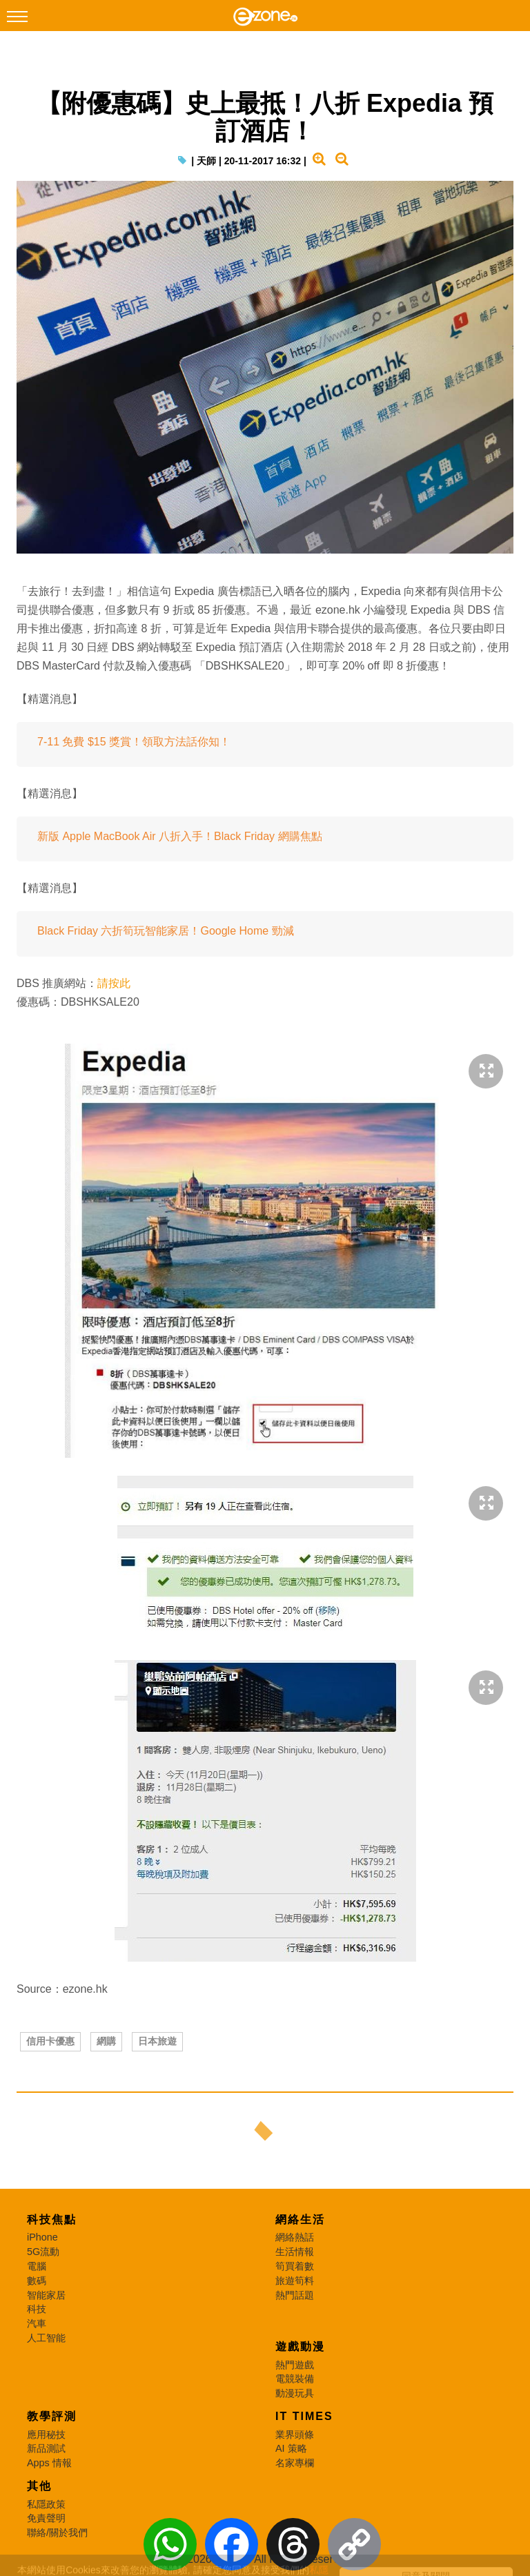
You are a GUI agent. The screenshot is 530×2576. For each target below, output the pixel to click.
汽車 (36, 2323)
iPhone (42, 2237)
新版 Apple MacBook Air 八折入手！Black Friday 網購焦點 (179, 836)
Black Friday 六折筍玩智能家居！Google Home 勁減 (165, 931)
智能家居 (46, 2295)
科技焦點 (52, 2219)
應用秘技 (46, 2434)
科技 (36, 2308)
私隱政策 (46, 2504)
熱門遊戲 (294, 2364)
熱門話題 (294, 2295)
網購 (106, 2041)
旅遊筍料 (294, 2280)
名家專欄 (294, 2462)
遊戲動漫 (300, 2346)
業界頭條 (294, 2434)
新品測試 (46, 2448)
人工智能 (46, 2337)
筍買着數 (294, 2266)
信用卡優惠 (50, 2041)
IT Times (304, 2416)
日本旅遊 (157, 2041)
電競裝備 (294, 2378)
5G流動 (43, 2251)
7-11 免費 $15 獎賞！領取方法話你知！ (133, 742)
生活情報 (294, 2251)
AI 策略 (291, 2448)
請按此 (113, 983)
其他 (39, 2486)
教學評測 (52, 2416)
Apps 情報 (49, 2462)
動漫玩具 (294, 2393)
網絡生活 (300, 2219)
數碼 (36, 2280)
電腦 (36, 2266)
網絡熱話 (294, 2237)
